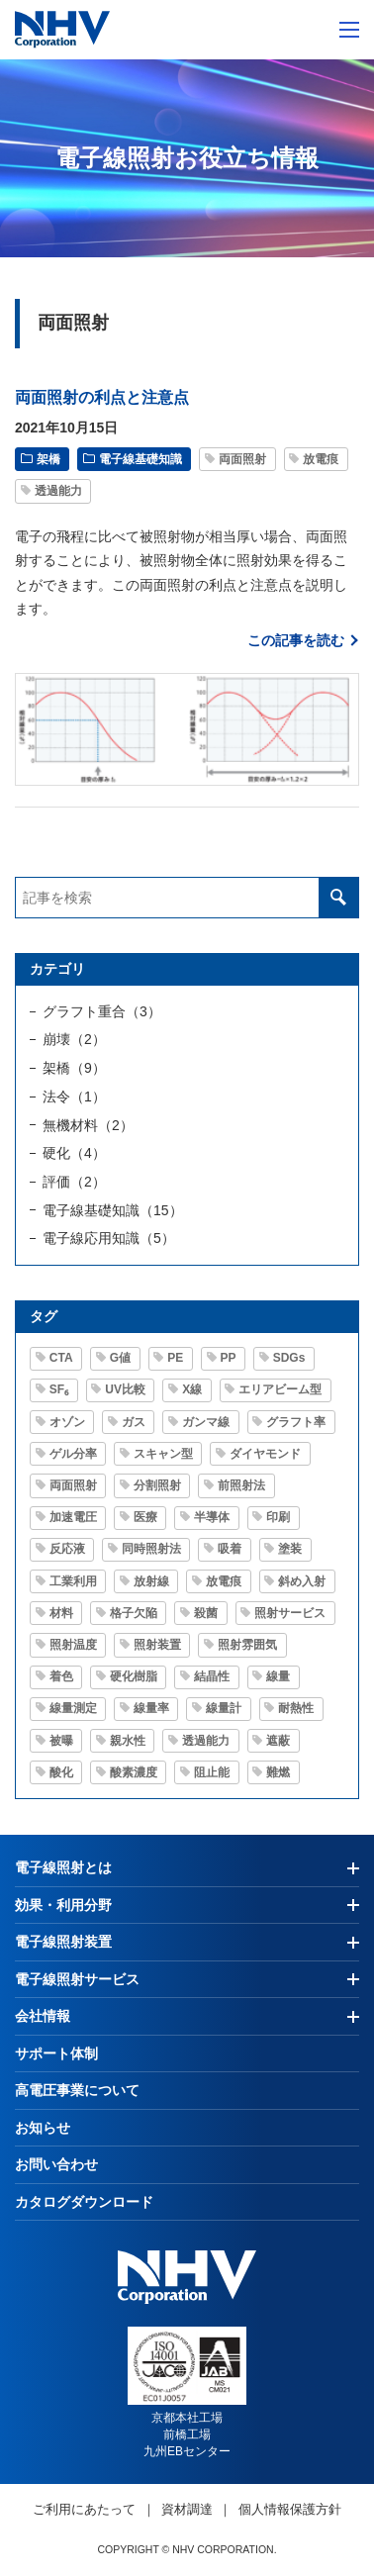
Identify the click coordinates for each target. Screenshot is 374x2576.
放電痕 (320, 459)
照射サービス (290, 1613)
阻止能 (212, 1772)
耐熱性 (296, 1708)
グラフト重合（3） (102, 1011)
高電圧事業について (77, 2090)
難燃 (278, 1772)
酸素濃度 (133, 1772)
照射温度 (73, 1645)
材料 (61, 1613)
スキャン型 (163, 1454)
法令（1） (74, 1096)
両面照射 (242, 459)
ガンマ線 (206, 1422)
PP (228, 1358)
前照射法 (241, 1485)
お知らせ (42, 2128)
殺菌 (206, 1613)
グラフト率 (296, 1422)
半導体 (212, 1517)
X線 (192, 1389)
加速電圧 (73, 1517)
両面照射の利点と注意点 (102, 397)
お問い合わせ (56, 2164)
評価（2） (74, 1182)
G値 (120, 1358)
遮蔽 (278, 1741)
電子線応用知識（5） (109, 1238)
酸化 (61, 1772)
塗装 (290, 1549)
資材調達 (187, 2509)
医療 (145, 1517)
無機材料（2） (88, 1125)
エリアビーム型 (280, 1389)
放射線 (151, 1581)
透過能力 (58, 491)
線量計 (223, 1708)
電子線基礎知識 (140, 459)
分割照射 (157, 1485)
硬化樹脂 (133, 1676)
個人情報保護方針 (289, 2509)
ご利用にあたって (84, 2509)
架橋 (48, 459)
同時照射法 (151, 1549)
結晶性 (212, 1676)
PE (175, 1358)
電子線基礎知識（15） (113, 1210)
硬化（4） (74, 1153)
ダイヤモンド (265, 1454)
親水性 (127, 1741)
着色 (61, 1676)
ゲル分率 (73, 1454)
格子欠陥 (133, 1613)
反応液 (67, 1549)
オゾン (67, 1422)
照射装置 (157, 1645)
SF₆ (58, 1389)
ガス (133, 1422)
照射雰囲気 (247, 1645)
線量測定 (73, 1708)
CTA (61, 1358)
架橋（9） (74, 1068)
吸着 (229, 1549)
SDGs (289, 1358)
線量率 (151, 1708)
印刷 (278, 1517)
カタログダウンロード (84, 2202)
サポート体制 (56, 2053)
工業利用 (73, 1581)
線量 (278, 1676)
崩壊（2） (74, 1039)
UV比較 (125, 1389)
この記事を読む (295, 640)
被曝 (61, 1741)
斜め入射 (302, 1581)
